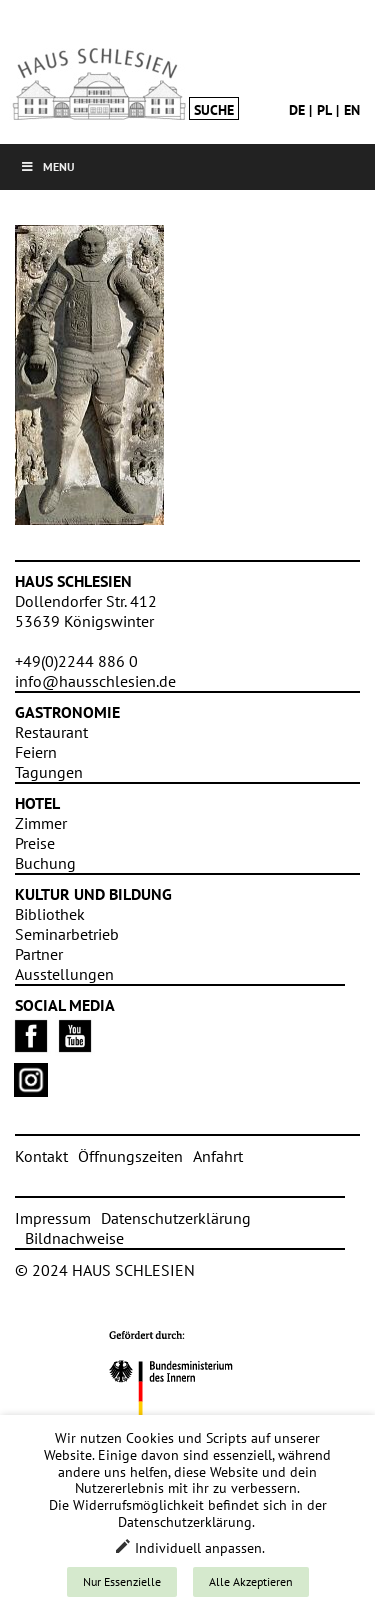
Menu (47, 166)
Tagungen (49, 772)
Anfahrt (218, 1156)
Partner (39, 954)
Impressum (53, 1218)
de (297, 110)
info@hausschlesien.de (95, 681)
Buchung (45, 863)
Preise (35, 843)
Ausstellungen (64, 974)
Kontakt (41, 1156)
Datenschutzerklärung (176, 1218)
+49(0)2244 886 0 (76, 661)
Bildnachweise (74, 1238)
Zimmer (41, 823)
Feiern (36, 752)
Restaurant (51, 732)
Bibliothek (50, 914)
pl (324, 110)
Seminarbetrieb (67, 934)
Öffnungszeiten (130, 1156)
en (352, 110)
